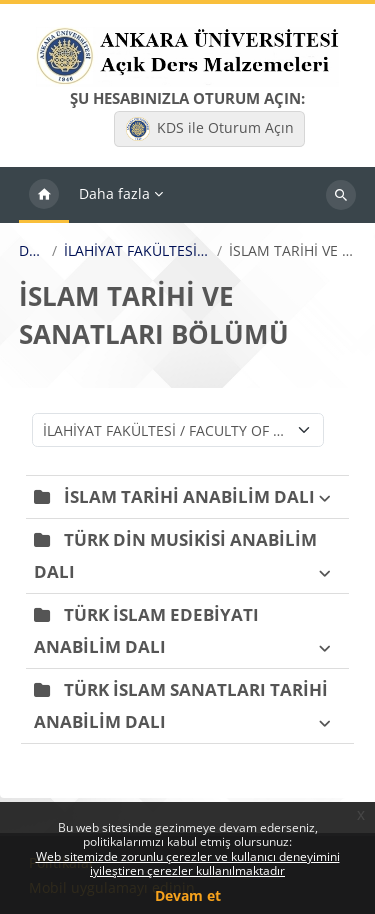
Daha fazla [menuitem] (114, 193)
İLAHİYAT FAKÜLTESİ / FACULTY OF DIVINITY (137, 251)
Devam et (188, 895)
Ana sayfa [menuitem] (44, 195)
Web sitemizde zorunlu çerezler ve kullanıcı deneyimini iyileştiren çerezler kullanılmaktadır (188, 863)
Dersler (32, 251)
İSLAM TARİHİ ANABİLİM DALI (189, 496)
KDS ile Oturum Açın (210, 129)
